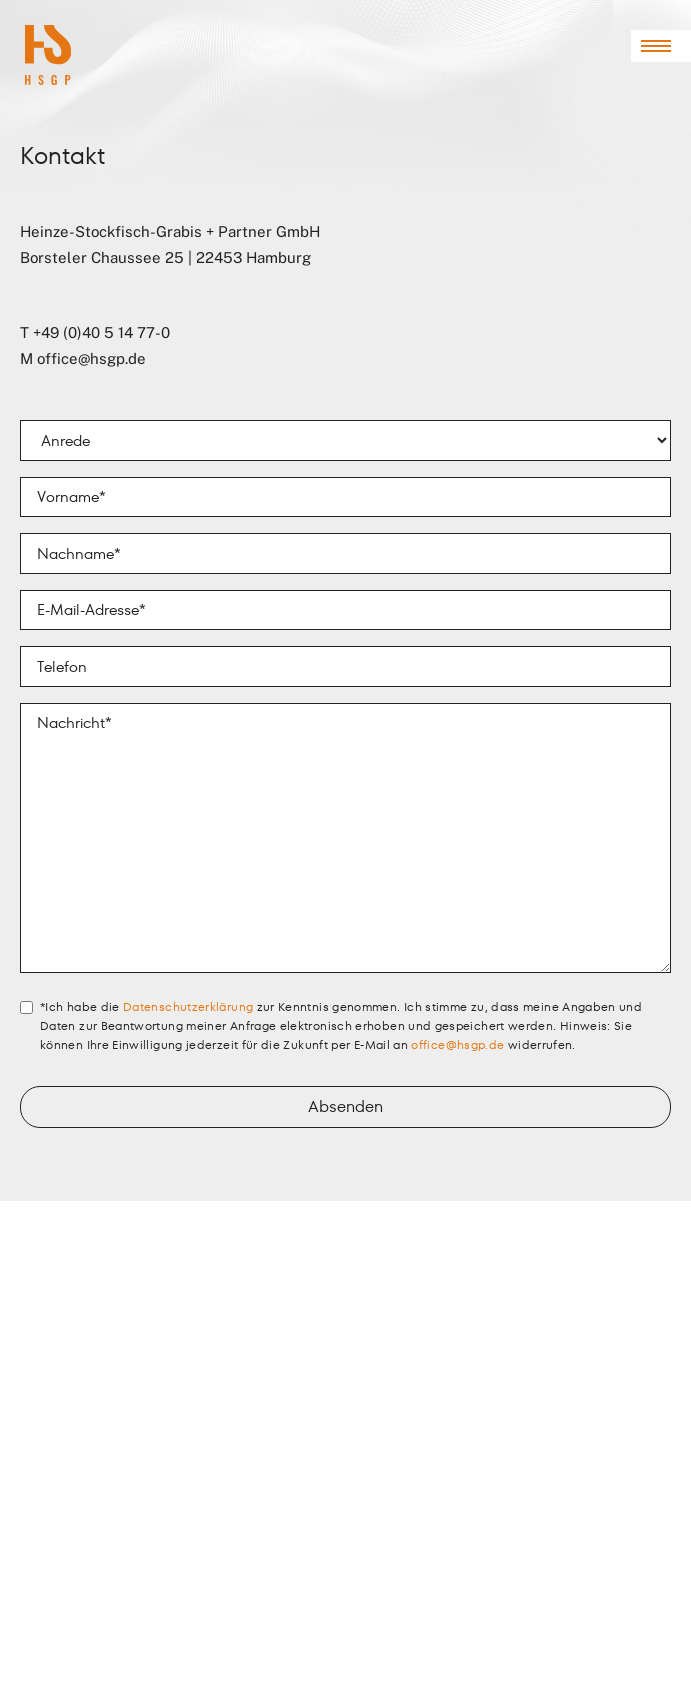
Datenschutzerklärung (188, 1006)
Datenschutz (56, 1644)
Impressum (50, 1623)
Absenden (345, 1106)
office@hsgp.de (91, 358)
